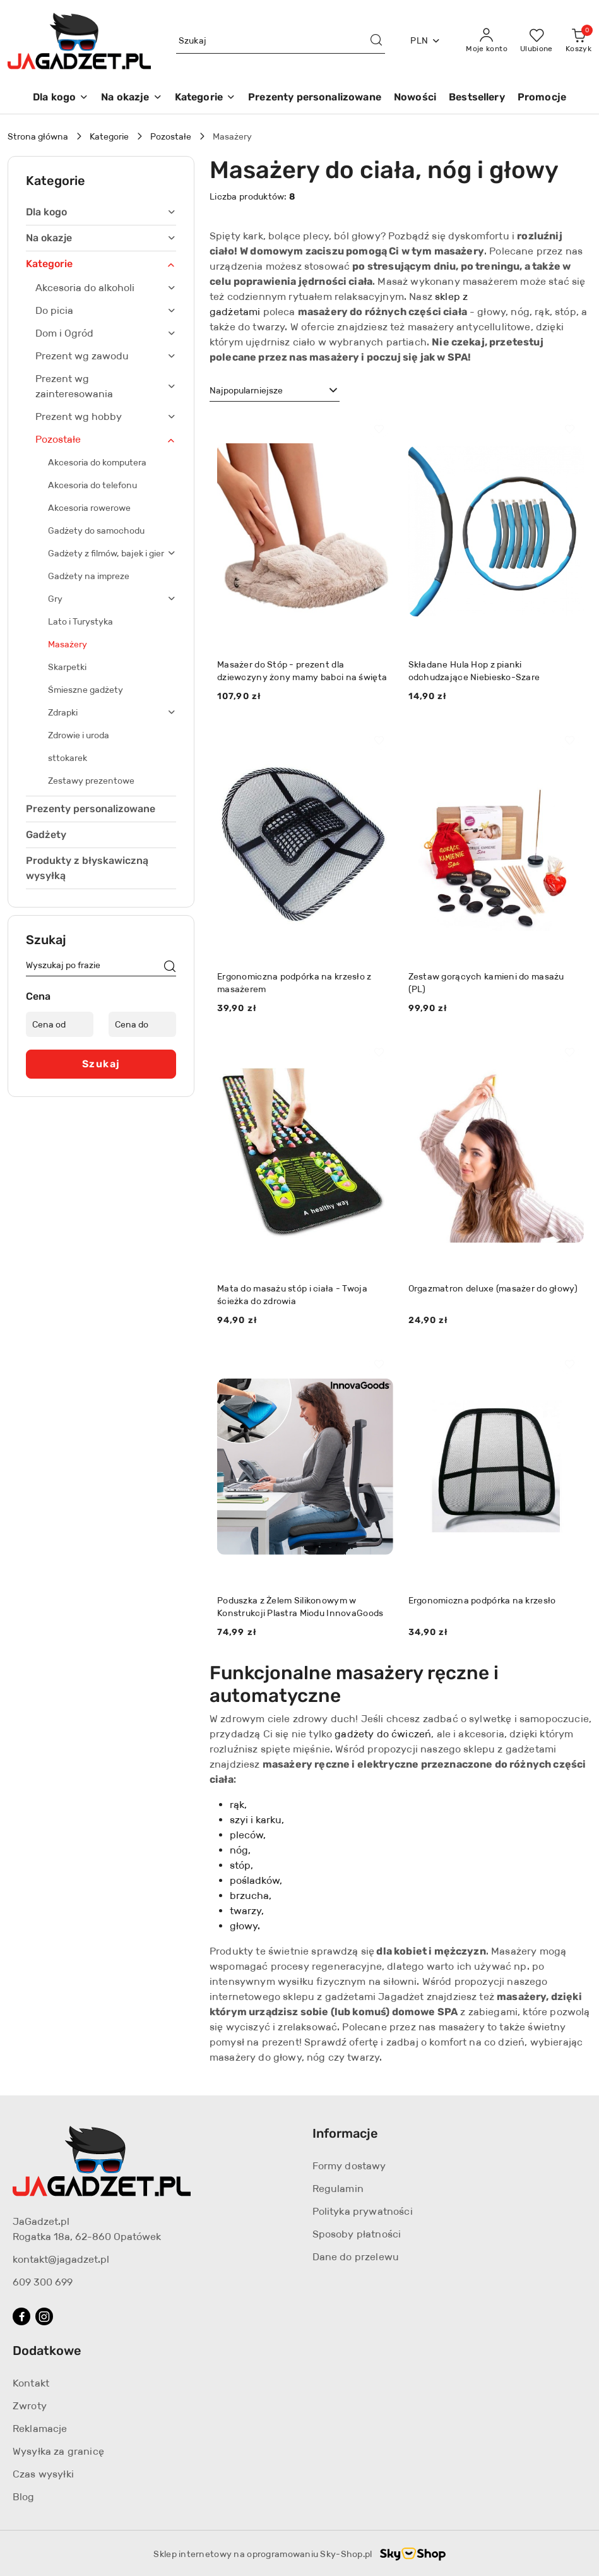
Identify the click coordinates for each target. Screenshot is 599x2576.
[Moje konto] (486, 41)
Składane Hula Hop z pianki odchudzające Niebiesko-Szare (474, 671)
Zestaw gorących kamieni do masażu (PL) (486, 983)
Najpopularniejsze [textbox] (246, 390)
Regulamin (338, 2189)
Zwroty (30, 2406)
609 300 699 (43, 2282)
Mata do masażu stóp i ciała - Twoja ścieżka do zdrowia (292, 1295)
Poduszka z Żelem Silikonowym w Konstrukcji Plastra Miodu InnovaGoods (300, 1607)
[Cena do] (142, 1024)
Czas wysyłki (43, 2474)
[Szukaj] (169, 967)
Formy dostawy (349, 2166)
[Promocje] (542, 98)
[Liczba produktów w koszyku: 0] (578, 41)
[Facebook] (21, 2316)
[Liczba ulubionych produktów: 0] (536, 41)
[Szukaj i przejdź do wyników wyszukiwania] (376, 41)
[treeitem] (101, 212)
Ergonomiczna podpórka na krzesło (482, 1600)
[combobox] (275, 391)
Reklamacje (40, 2429)
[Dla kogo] (60, 98)
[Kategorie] (205, 98)
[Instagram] (44, 2316)
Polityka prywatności (362, 2211)
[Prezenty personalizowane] (314, 98)
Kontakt (31, 2383)
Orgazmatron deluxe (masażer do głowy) (493, 1288)
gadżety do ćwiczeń (383, 1734)
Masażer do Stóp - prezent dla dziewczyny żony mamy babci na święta (302, 671)
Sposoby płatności (356, 2234)
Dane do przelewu (356, 2257)
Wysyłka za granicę (58, 2451)
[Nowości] (415, 98)
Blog (24, 2497)
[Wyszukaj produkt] (281, 41)
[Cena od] (59, 1024)
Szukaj (101, 1064)
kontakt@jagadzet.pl (61, 2259)
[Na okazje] (131, 98)
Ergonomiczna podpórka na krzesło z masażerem (294, 983)
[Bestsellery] (477, 98)
